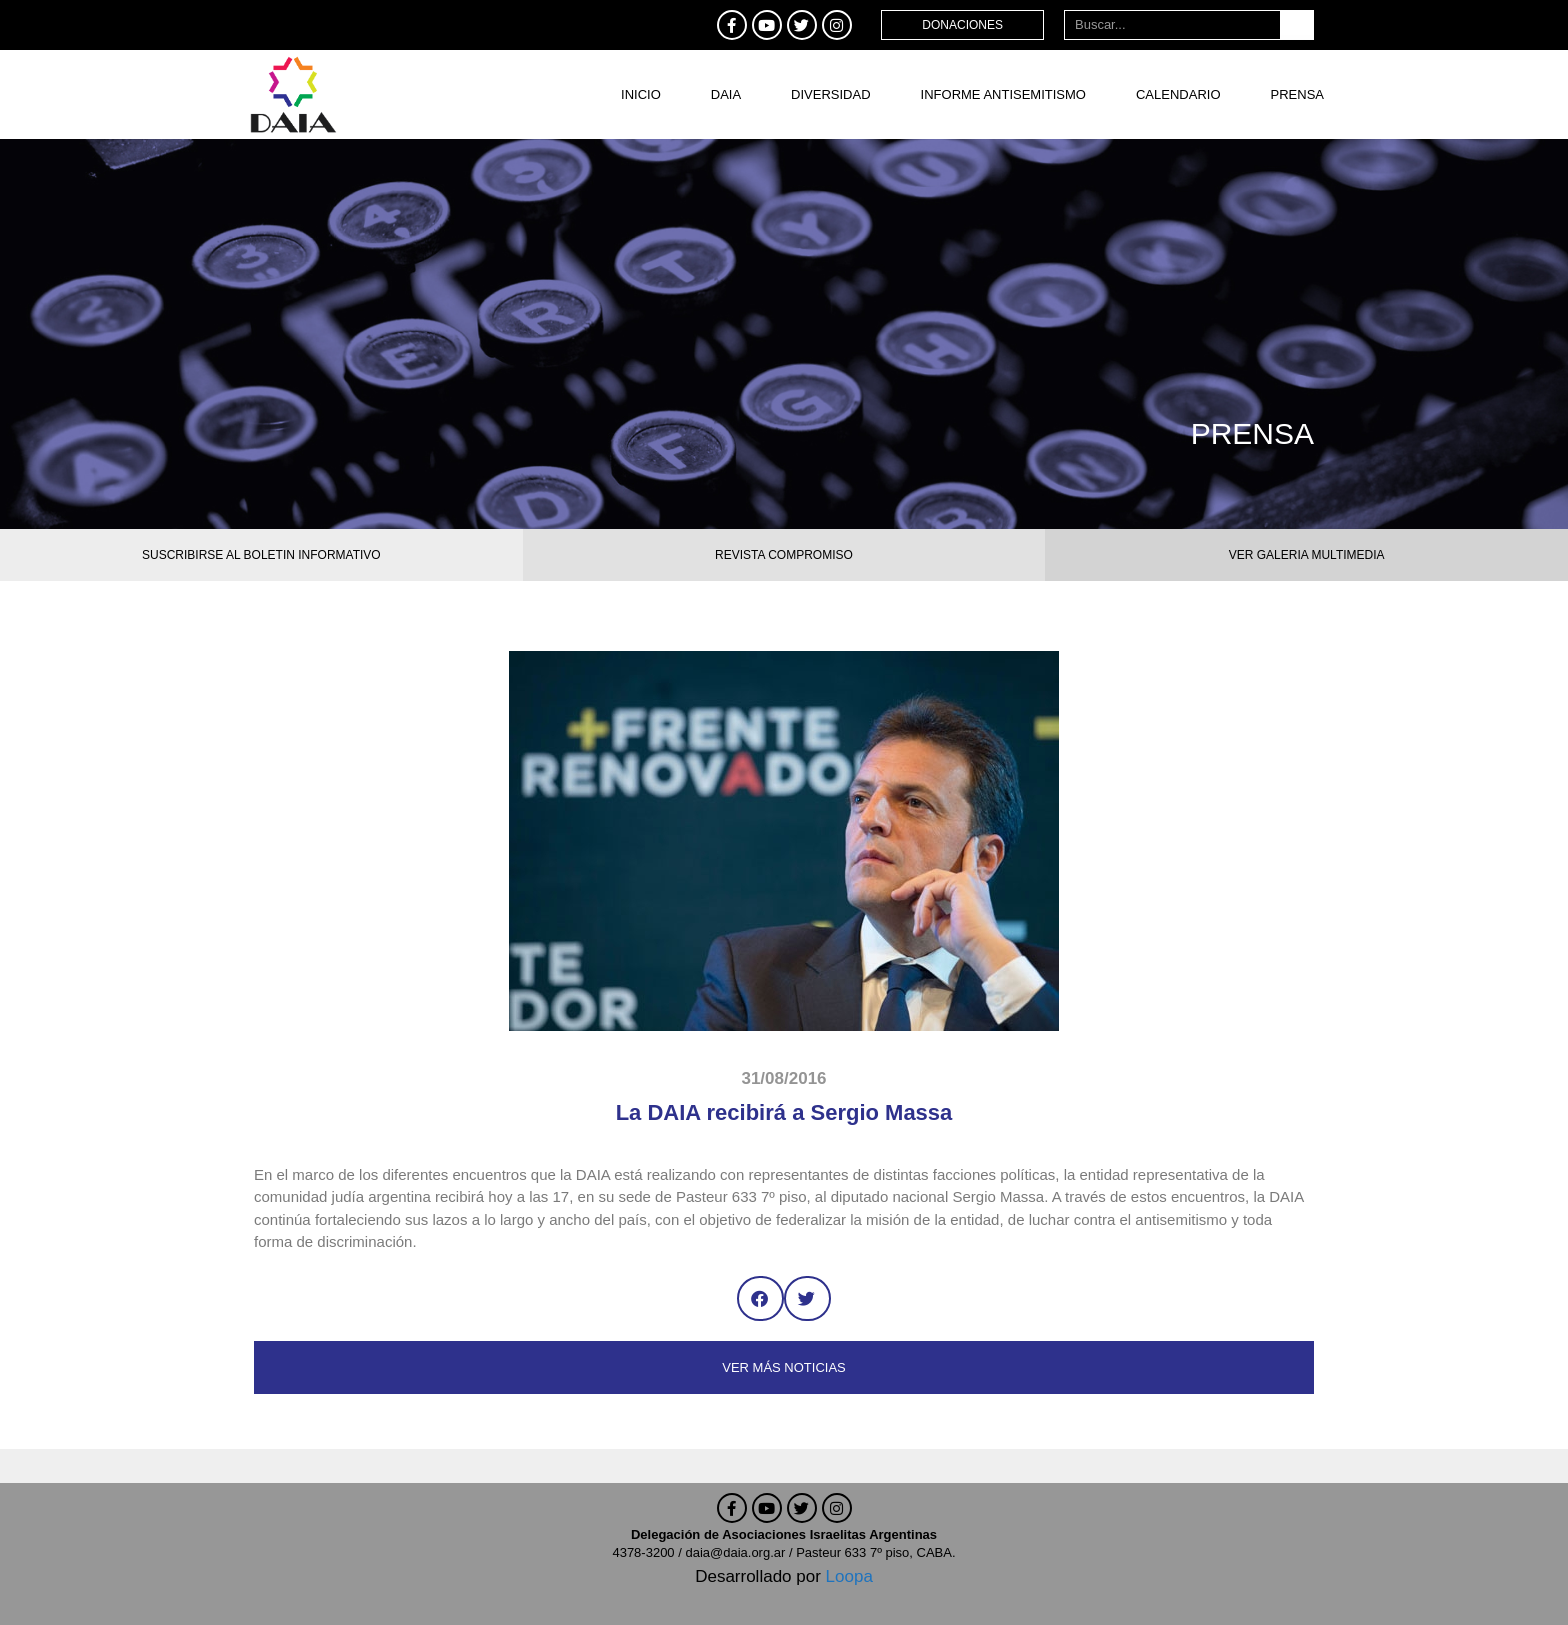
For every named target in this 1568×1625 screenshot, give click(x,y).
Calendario (1178, 94)
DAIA (726, 94)
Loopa (849, 1576)
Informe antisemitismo (1003, 94)
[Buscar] (1296, 25)
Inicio (641, 94)
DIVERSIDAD (830, 94)
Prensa (1297, 94)
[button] (760, 1298)
